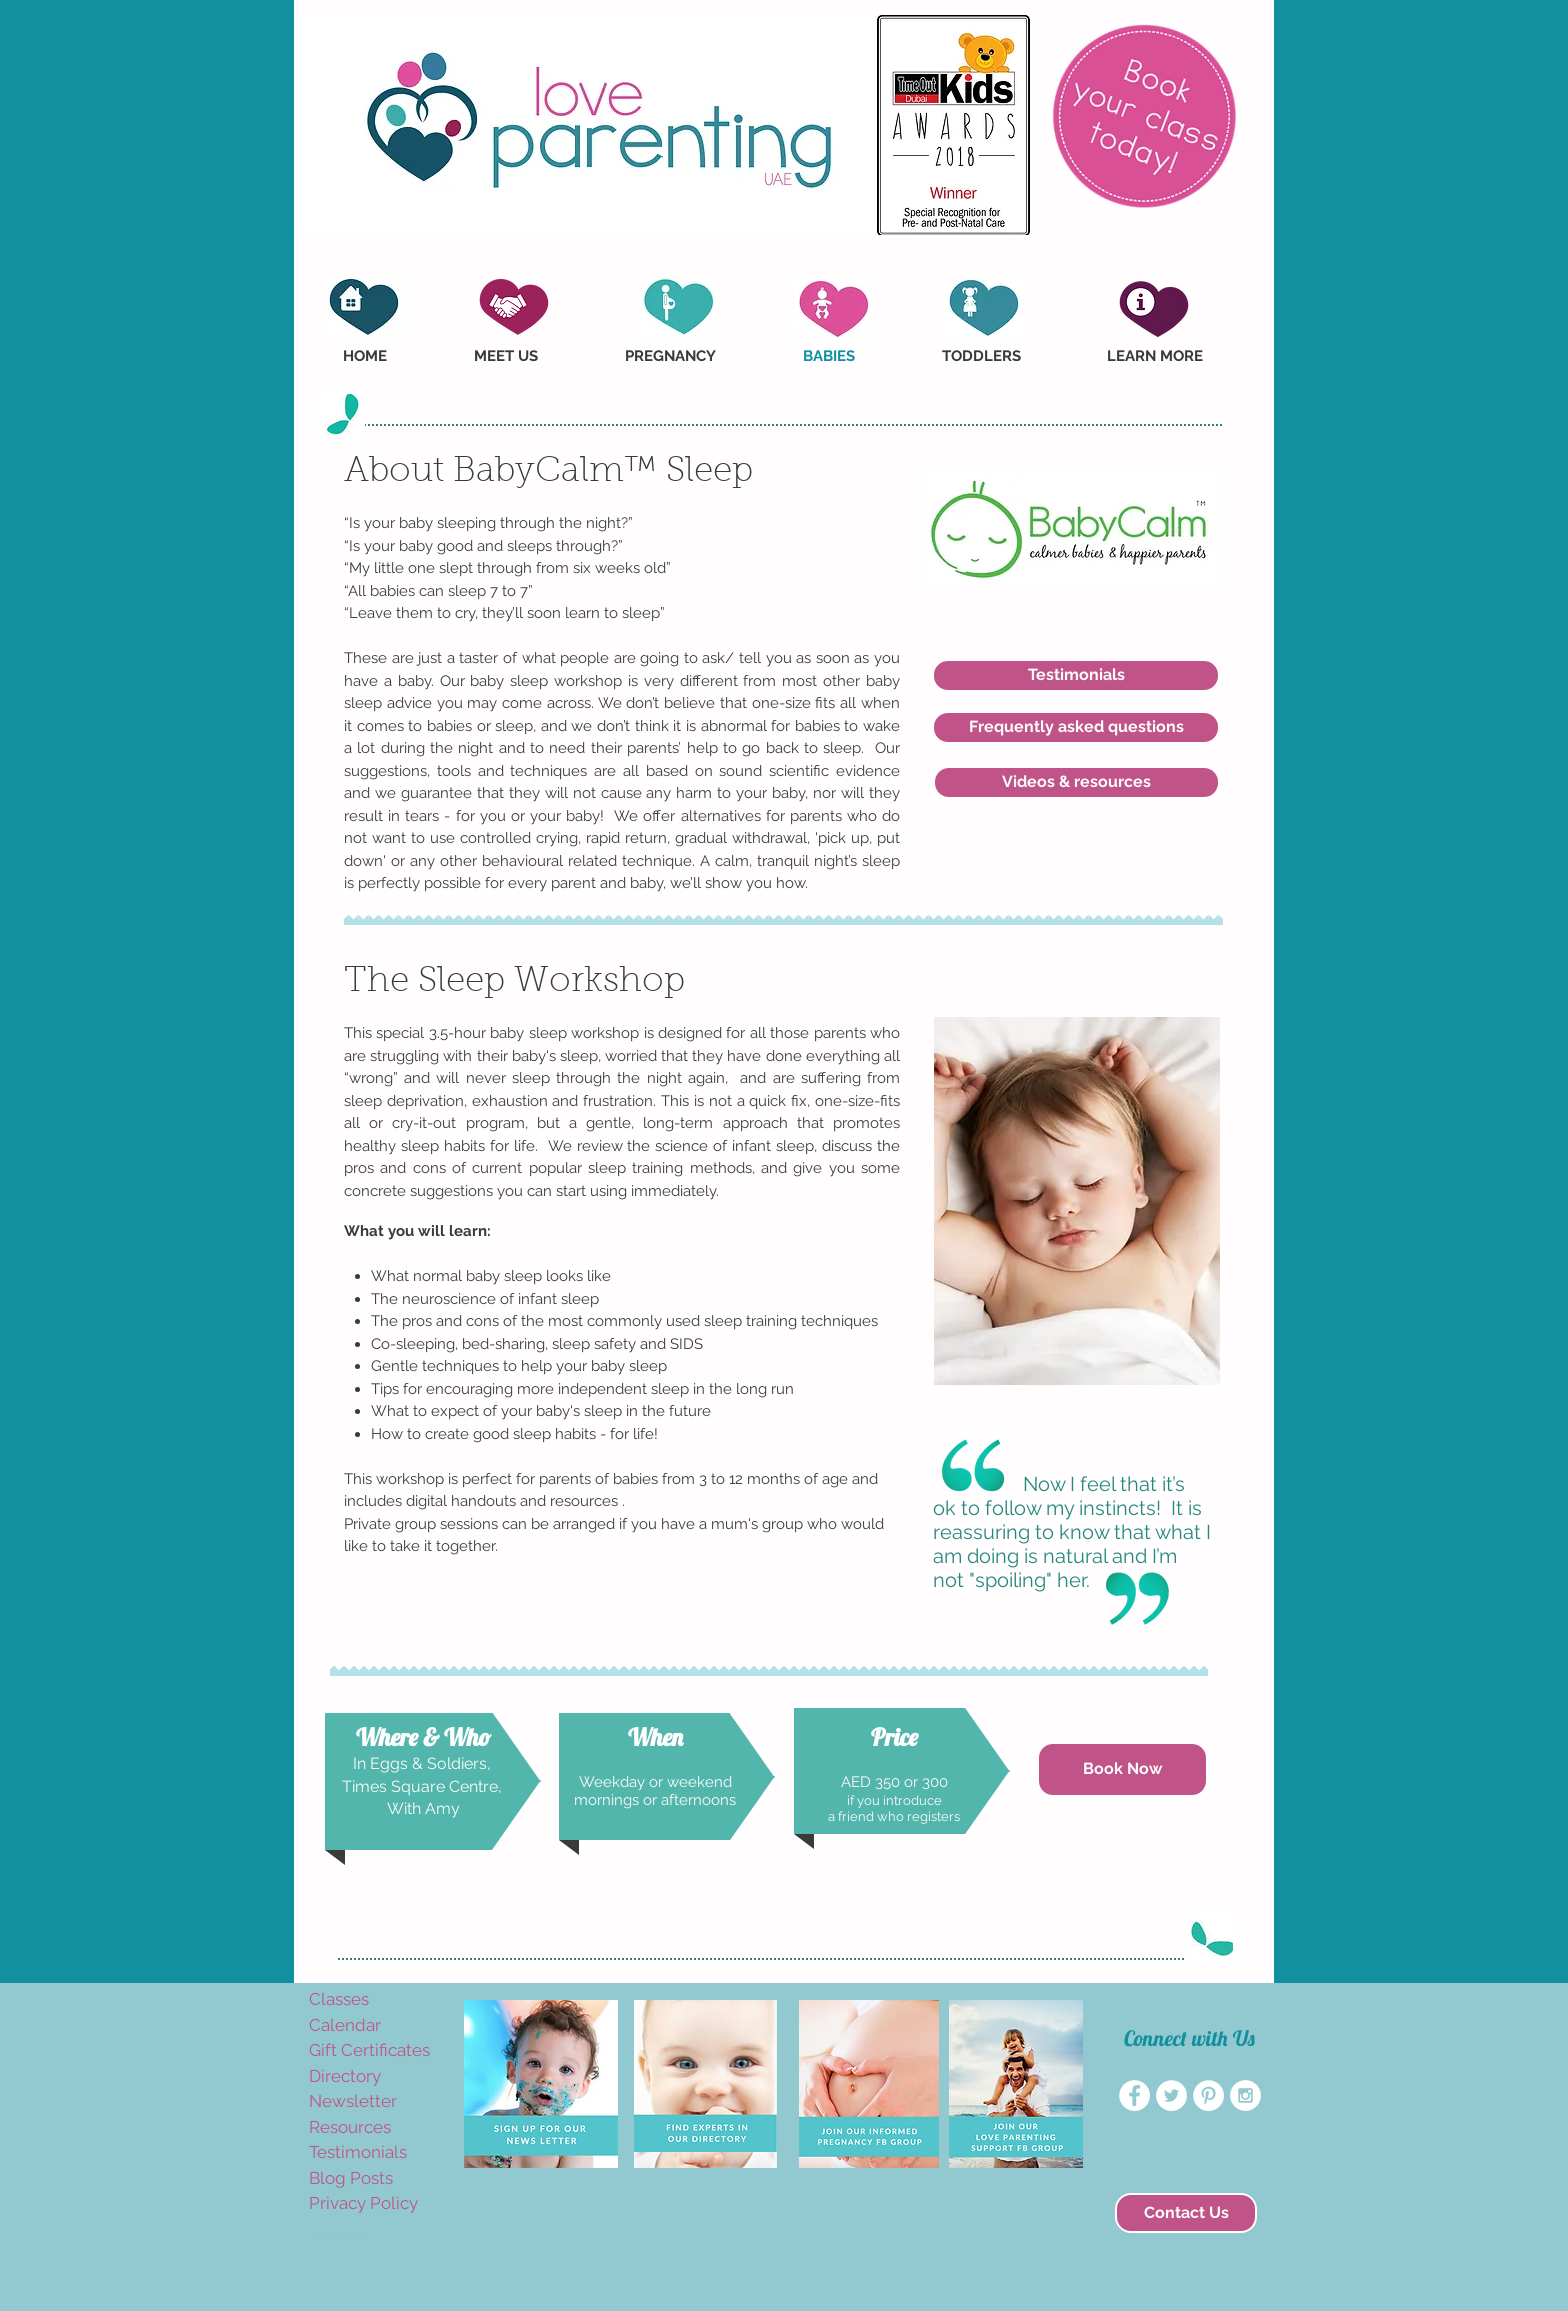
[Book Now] (1122, 1769)
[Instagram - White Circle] (1245, 2095)
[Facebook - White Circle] (1134, 2095)
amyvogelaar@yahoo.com (346, 2235)
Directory (345, 2076)
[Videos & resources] (1076, 782)
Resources (350, 2127)
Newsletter (353, 2101)
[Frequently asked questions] (1076, 727)
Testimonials (358, 2152)
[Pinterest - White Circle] (1208, 2095)
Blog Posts (351, 2178)
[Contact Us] (1186, 2213)
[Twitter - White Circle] (1171, 2095)
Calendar (345, 2025)
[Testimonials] (1076, 675)
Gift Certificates (369, 2050)
